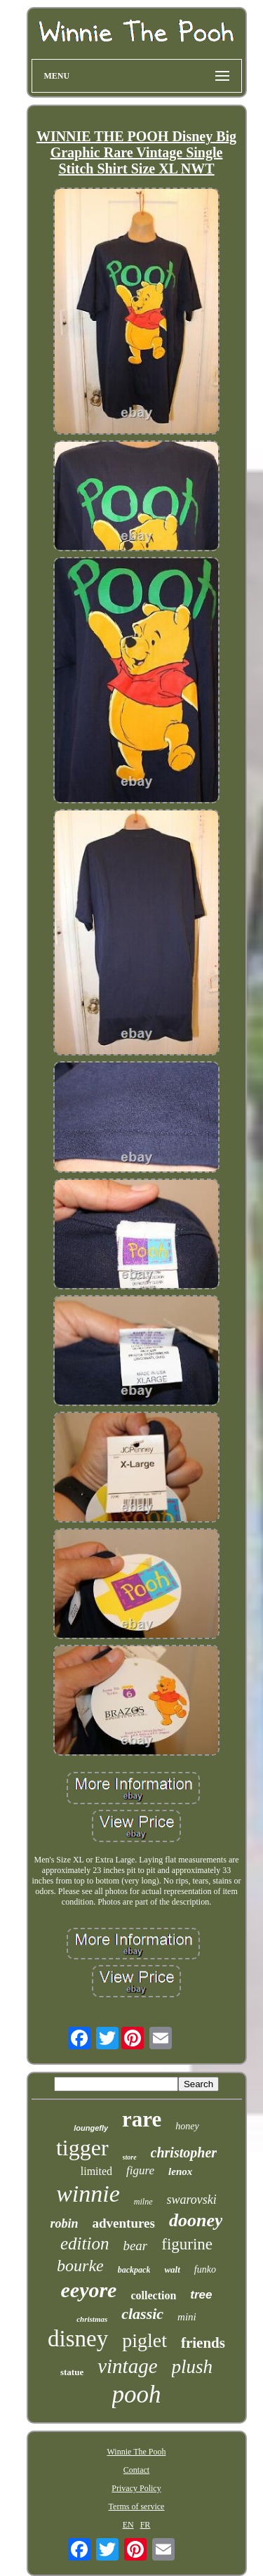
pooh (136, 2394)
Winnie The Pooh (136, 2452)
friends (203, 2342)
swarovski (192, 2200)
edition (84, 2243)
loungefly (91, 2128)
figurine (187, 2244)
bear (135, 2245)
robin (64, 2223)
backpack (134, 2270)
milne (143, 2202)
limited (96, 2171)
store (130, 2157)
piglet (144, 2340)
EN (128, 2525)
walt (172, 2269)
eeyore (89, 2289)
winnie (88, 2194)
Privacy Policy (136, 2488)
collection (153, 2295)
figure (140, 2170)
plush (192, 2366)
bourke (80, 2265)
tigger (82, 2147)
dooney (196, 2220)
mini (186, 2316)
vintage (127, 2366)
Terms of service (137, 2506)
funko (205, 2269)
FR (145, 2525)
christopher (184, 2152)
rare (141, 2119)
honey (186, 2126)
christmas (91, 2319)
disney (78, 2338)
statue (71, 2372)
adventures (124, 2223)
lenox (180, 2171)
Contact (136, 2470)
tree (201, 2294)
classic (142, 2313)
